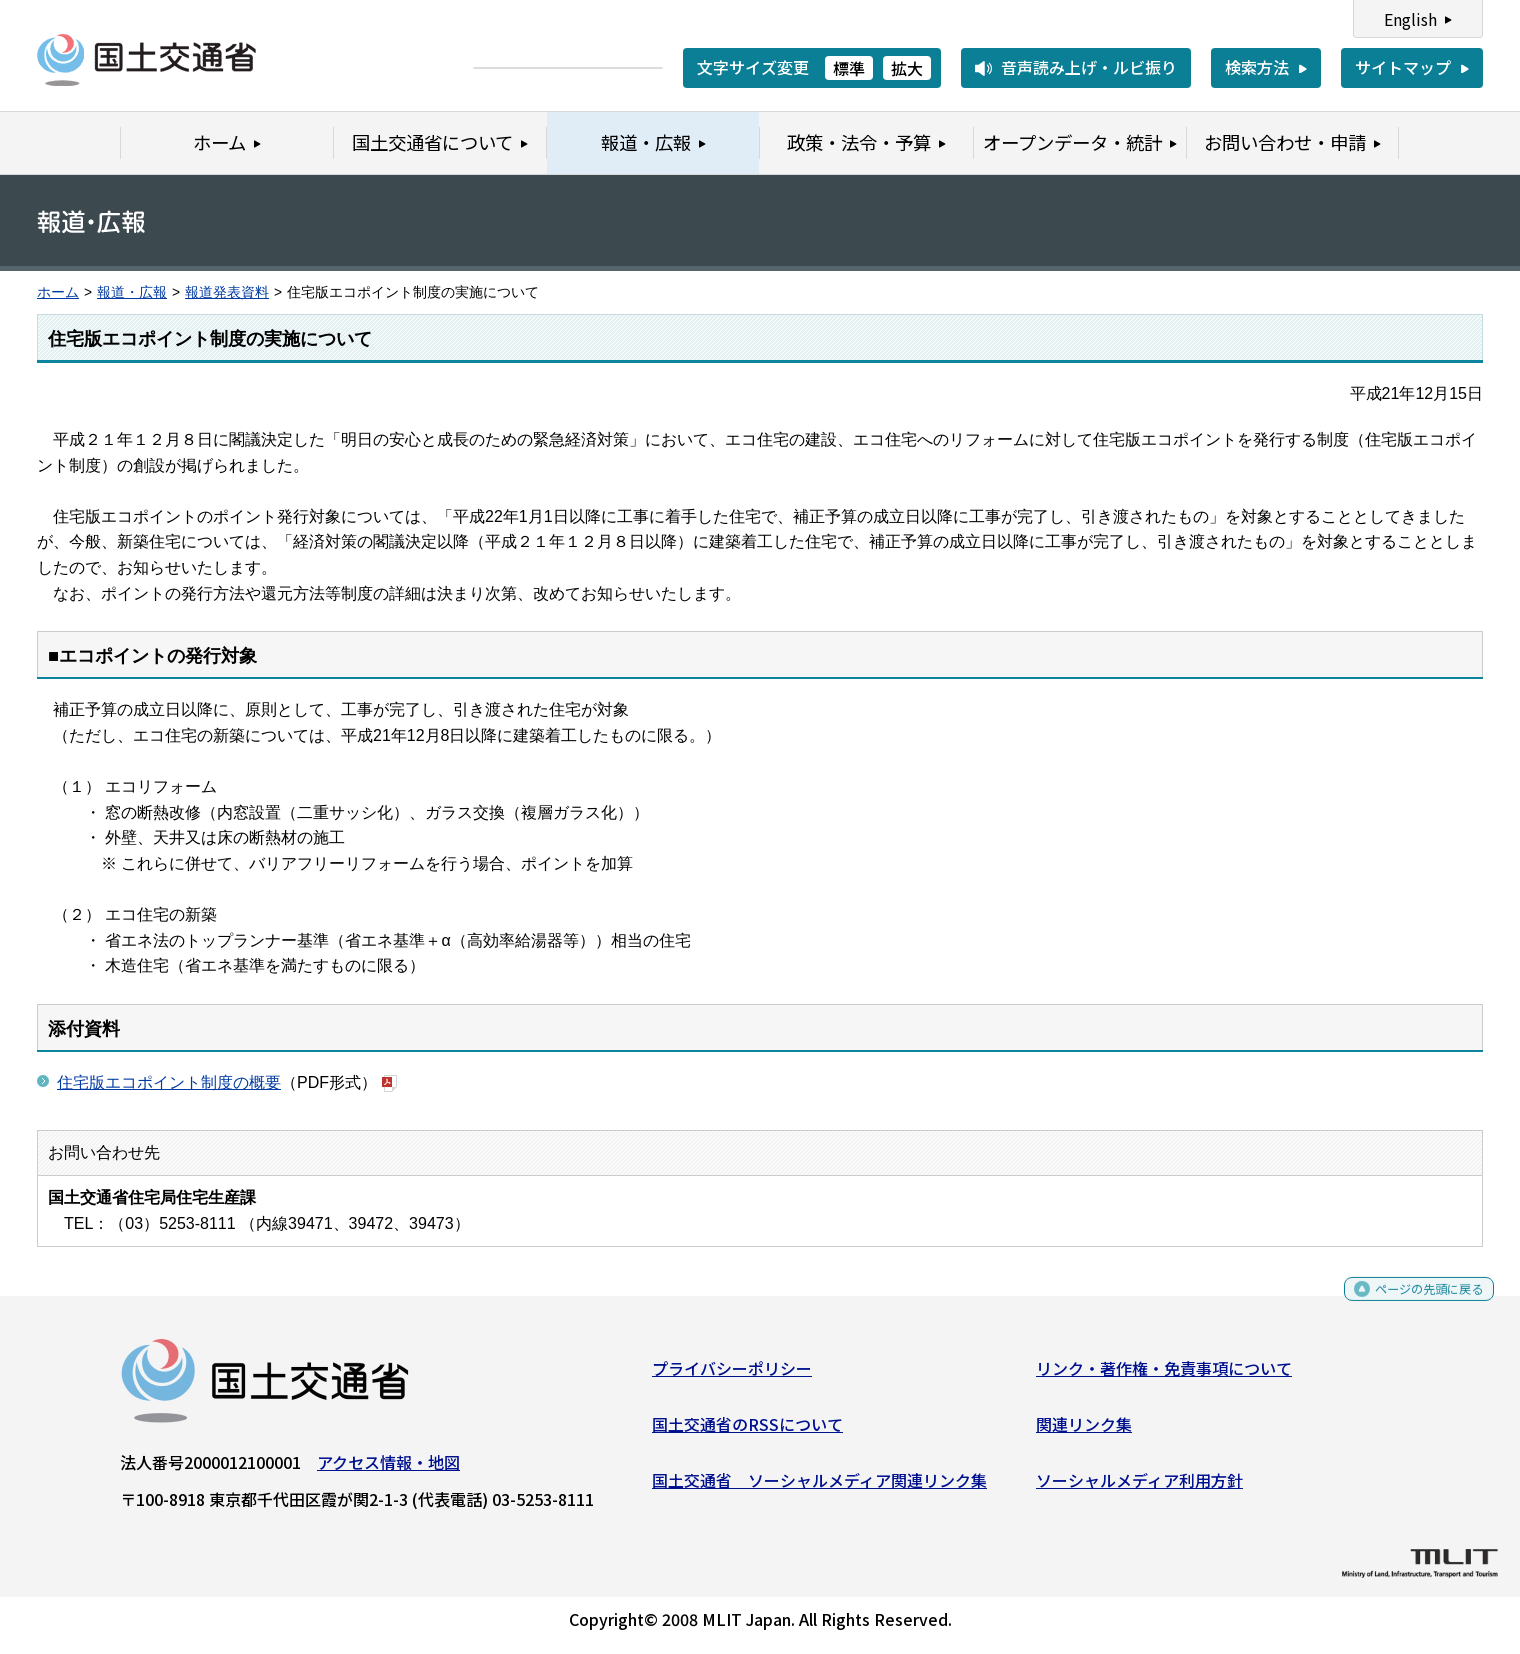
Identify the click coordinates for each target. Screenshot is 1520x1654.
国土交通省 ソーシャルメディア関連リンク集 (819, 1487)
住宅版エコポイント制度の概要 (169, 1082)
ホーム (58, 292)
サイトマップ (1403, 67)
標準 (849, 68)
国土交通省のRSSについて (747, 1432)
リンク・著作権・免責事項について (1164, 1376)
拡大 (907, 68)
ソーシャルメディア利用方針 (1139, 1487)
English (1410, 19)
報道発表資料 (227, 292)
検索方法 (1257, 67)
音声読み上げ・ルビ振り (1089, 67)
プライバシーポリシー (732, 1376)
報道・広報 (132, 292)
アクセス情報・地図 (388, 1470)
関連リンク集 (1084, 1432)
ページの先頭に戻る (1412, 1303)
